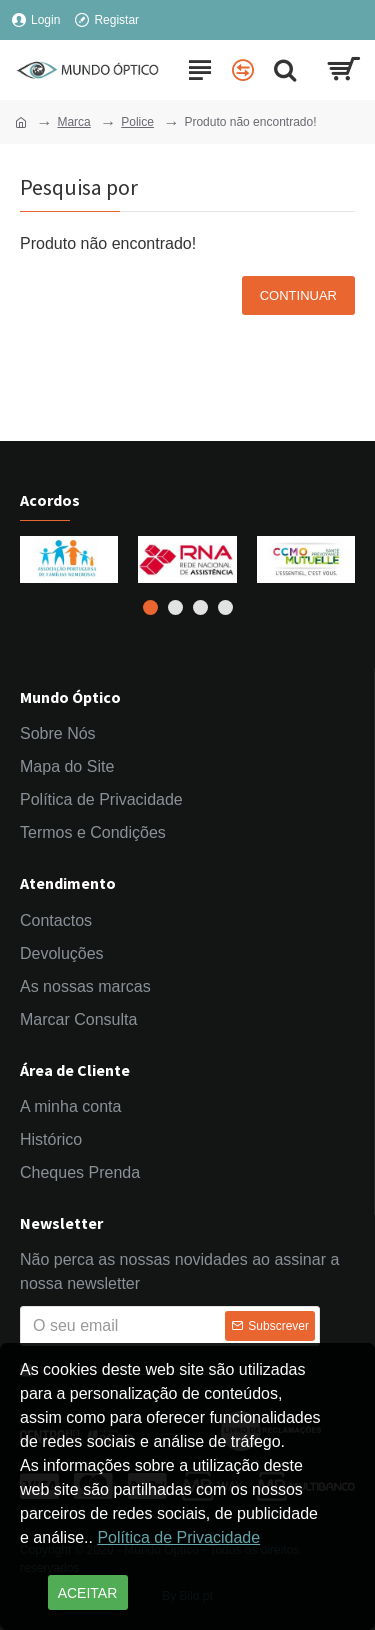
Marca (73, 122)
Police (137, 122)
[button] (150, 607)
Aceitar (88, 1593)
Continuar (298, 295)
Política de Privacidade (178, 1537)
